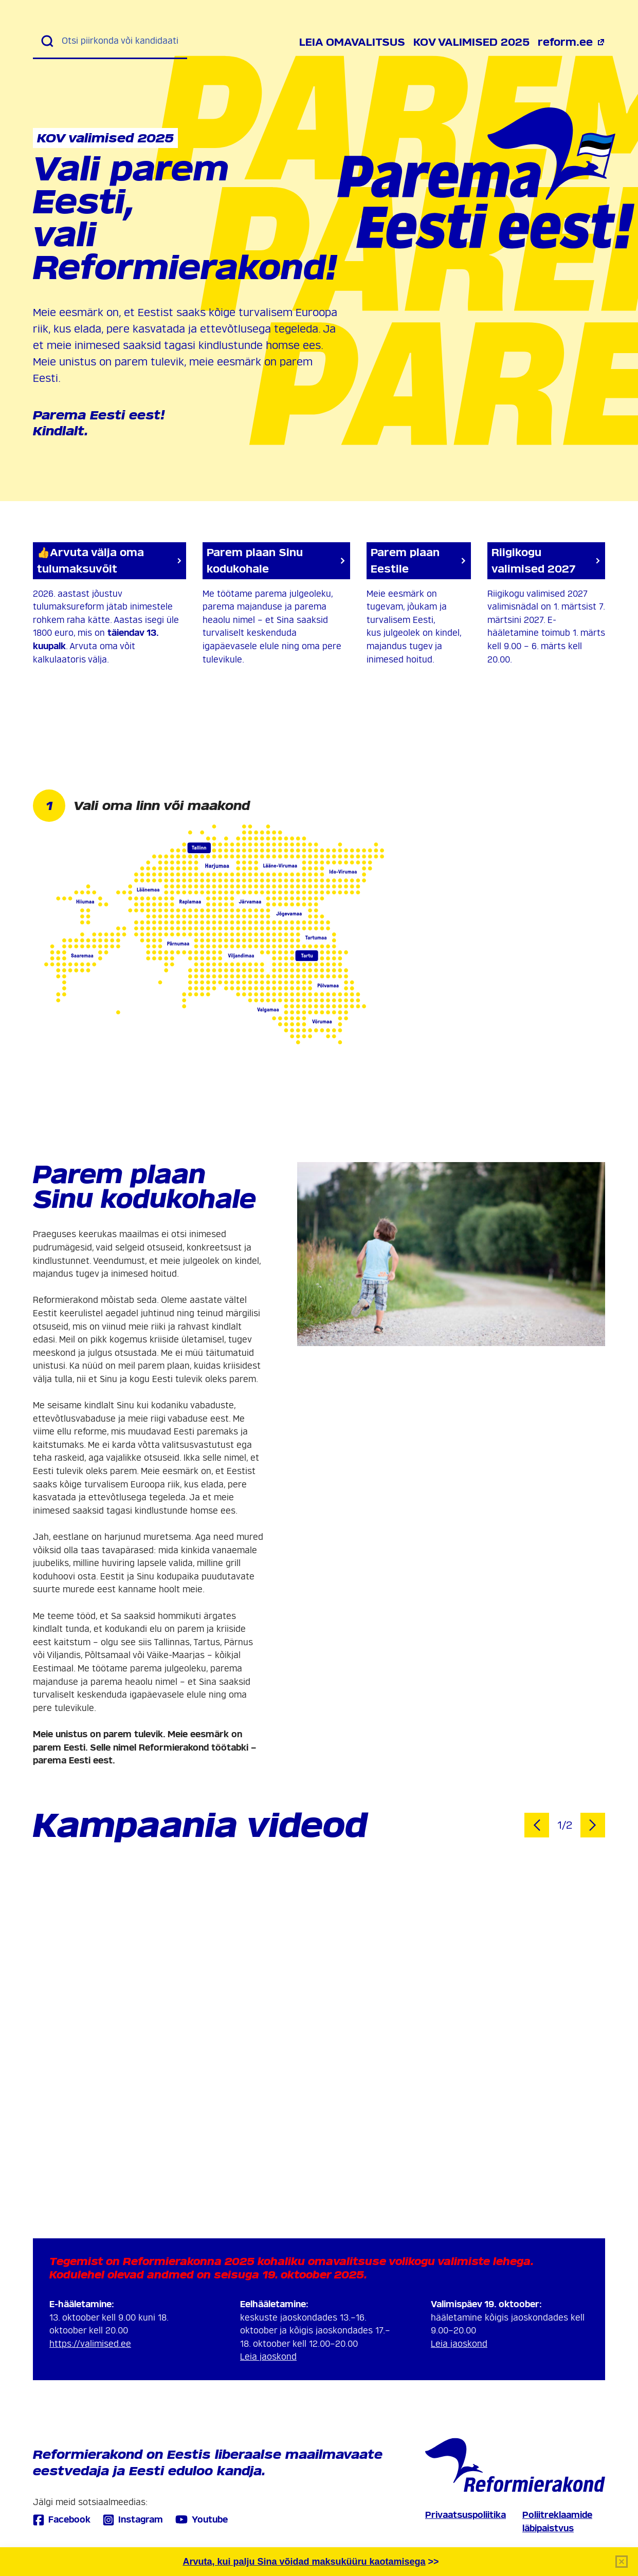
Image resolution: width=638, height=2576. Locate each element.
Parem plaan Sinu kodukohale (276, 560)
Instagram (133, 2519)
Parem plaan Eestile (418, 560)
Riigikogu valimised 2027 (546, 560)
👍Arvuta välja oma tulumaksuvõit (109, 560)
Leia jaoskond (268, 2357)
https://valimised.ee (90, 2344)
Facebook (61, 2519)
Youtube (201, 2519)
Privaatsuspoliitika (465, 2515)
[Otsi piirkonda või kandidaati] (120, 41)
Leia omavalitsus (352, 42)
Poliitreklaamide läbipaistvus (557, 2521)
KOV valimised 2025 (471, 42)
